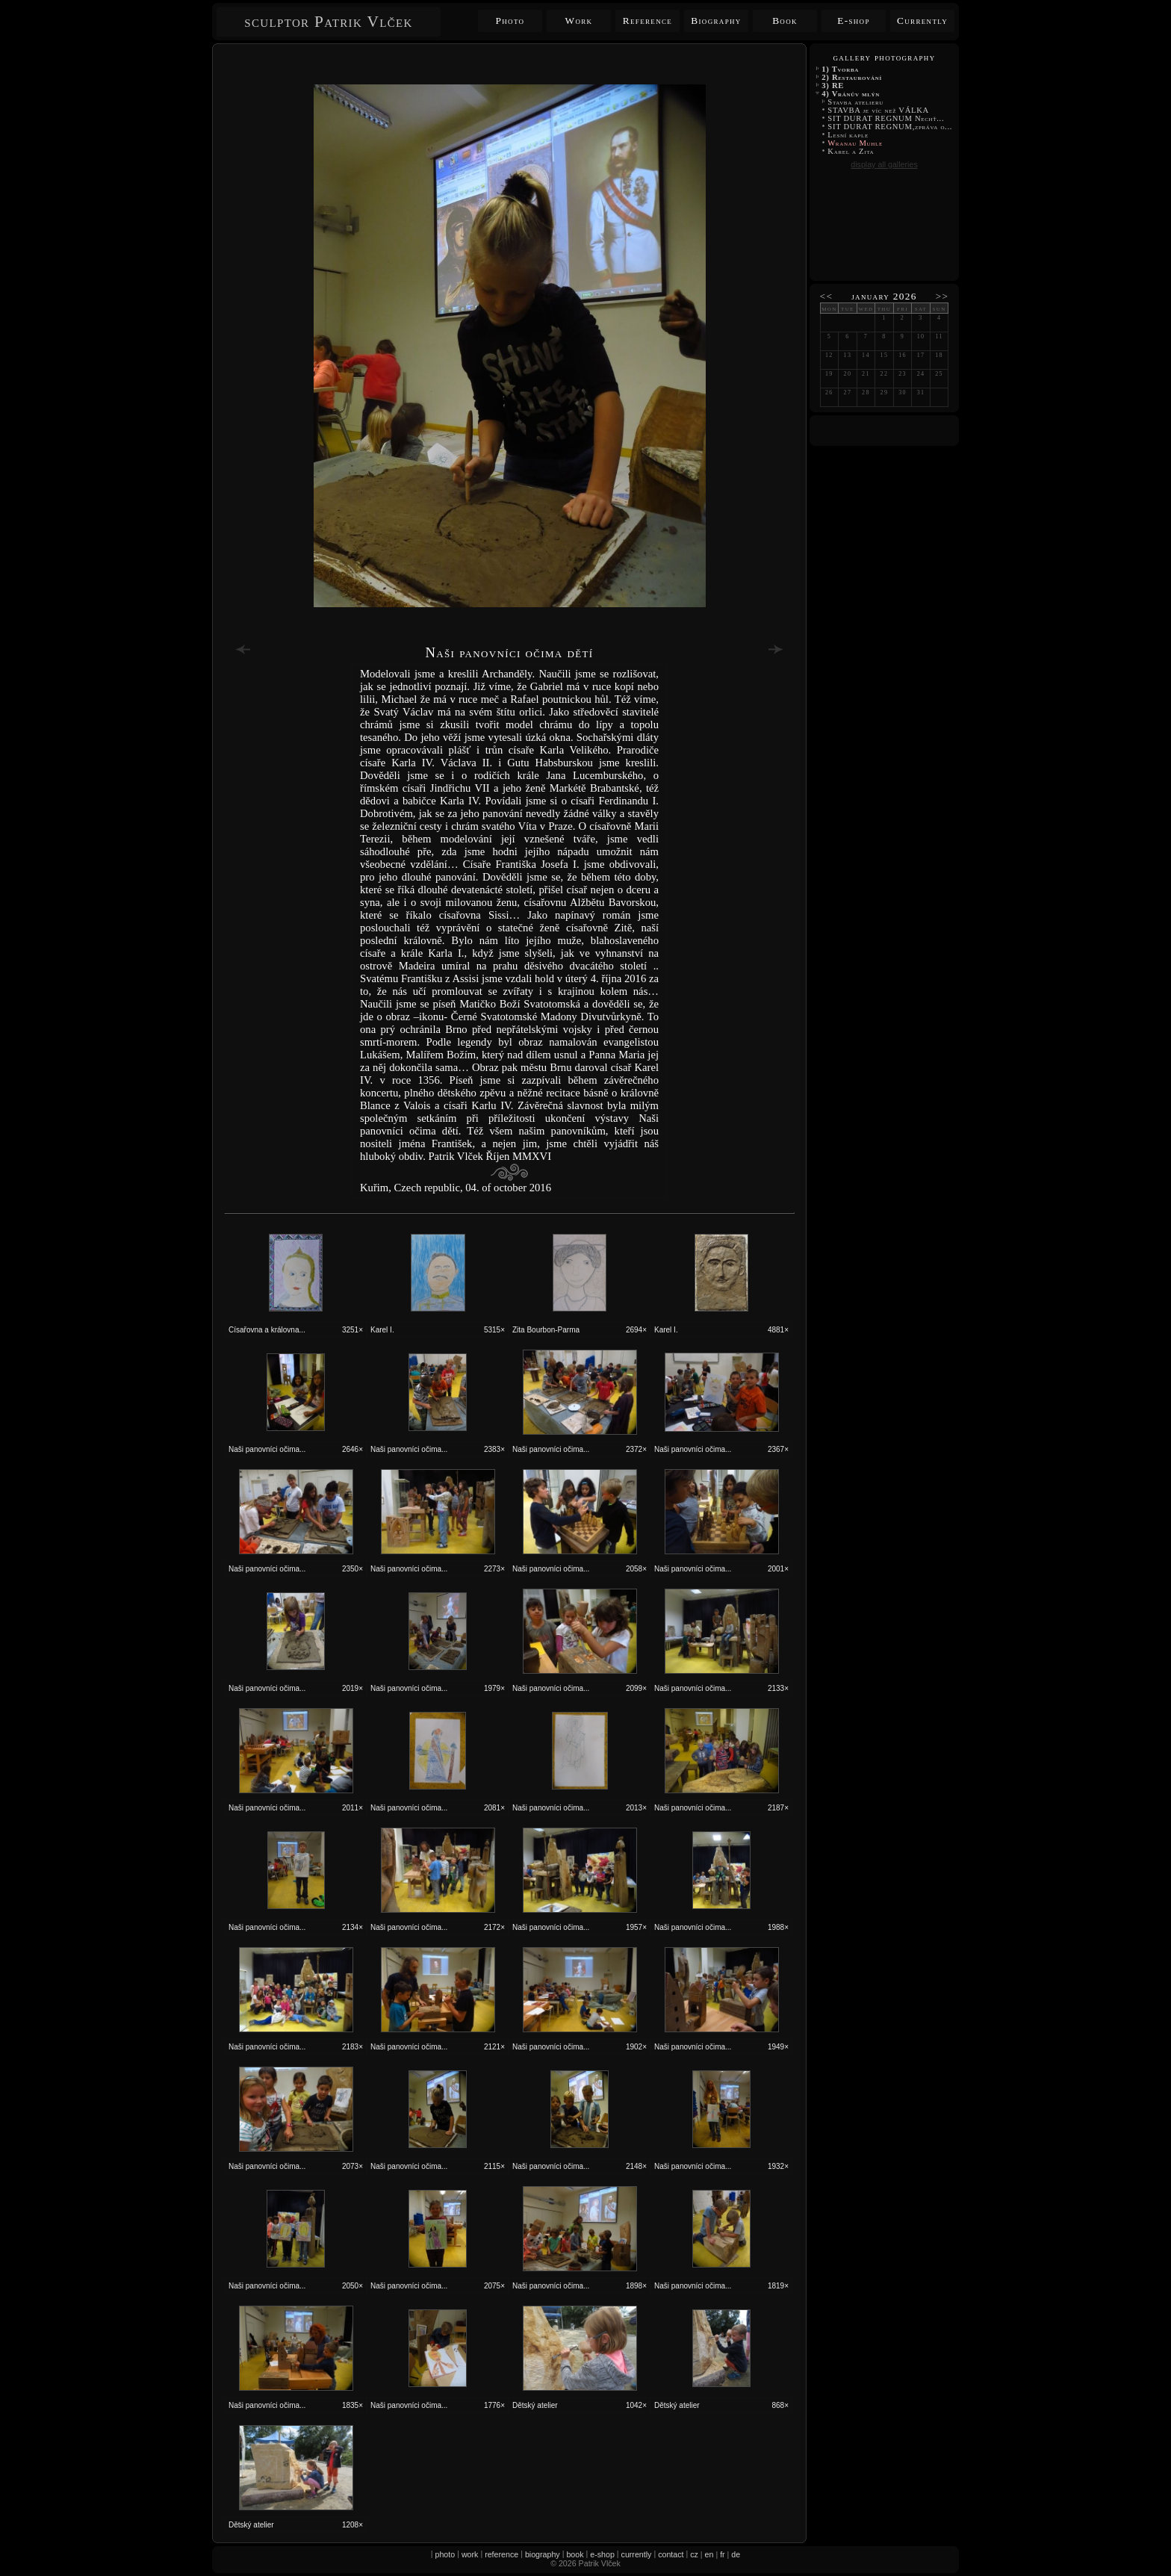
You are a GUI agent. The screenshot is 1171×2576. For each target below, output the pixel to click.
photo (445, 2554)
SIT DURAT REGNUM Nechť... (886, 118)
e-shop (602, 2554)
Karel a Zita (851, 151)
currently (636, 2554)
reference (501, 2554)
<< (826, 296)
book (574, 2554)
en (709, 2554)
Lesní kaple (848, 135)
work (470, 2554)
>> (942, 296)
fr (722, 2554)
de (735, 2554)
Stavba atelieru (855, 102)
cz (694, 2554)
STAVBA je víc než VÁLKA (879, 110)
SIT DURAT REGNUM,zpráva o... (889, 126)
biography (542, 2554)
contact (670, 2554)
